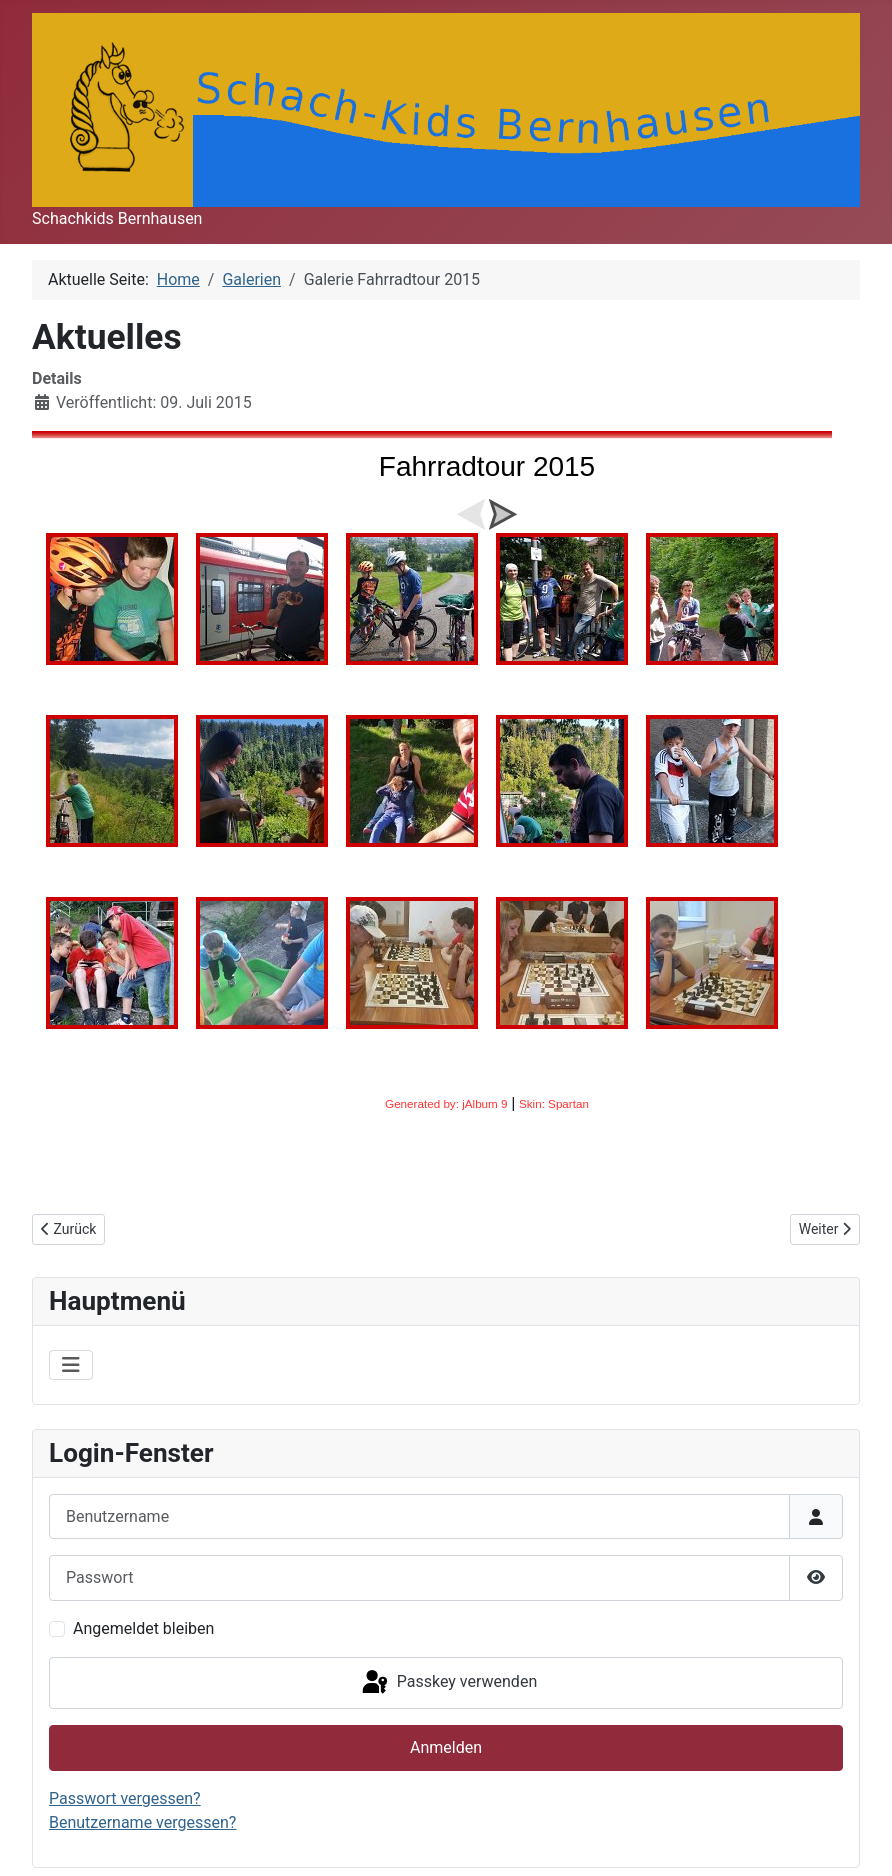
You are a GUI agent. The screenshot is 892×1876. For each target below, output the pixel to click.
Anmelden (446, 1747)
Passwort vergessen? (125, 1798)
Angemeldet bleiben (143, 1628)
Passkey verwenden (448, 1683)
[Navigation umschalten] (71, 1365)
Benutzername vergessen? (142, 1822)
